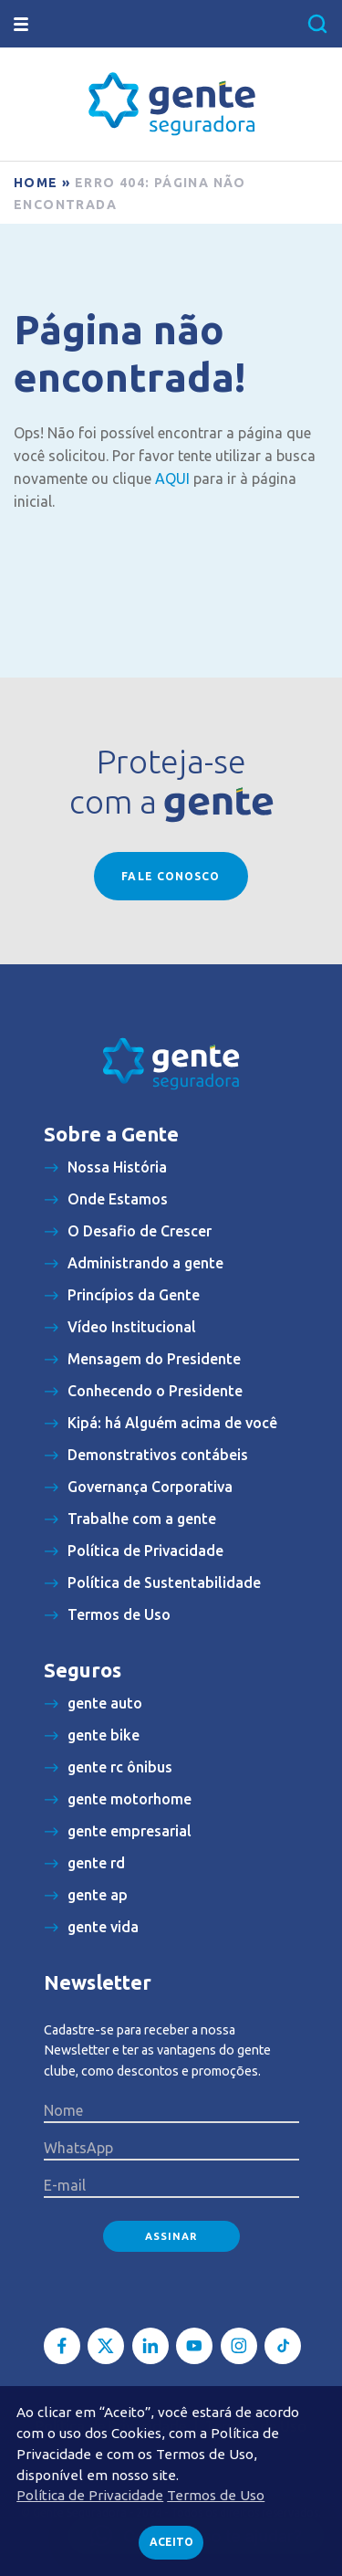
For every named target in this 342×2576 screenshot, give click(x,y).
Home (36, 182)
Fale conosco (170, 876)
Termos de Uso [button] (215, 2495)
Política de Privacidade (89, 2495)
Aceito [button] (171, 2542)
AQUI (172, 478)
